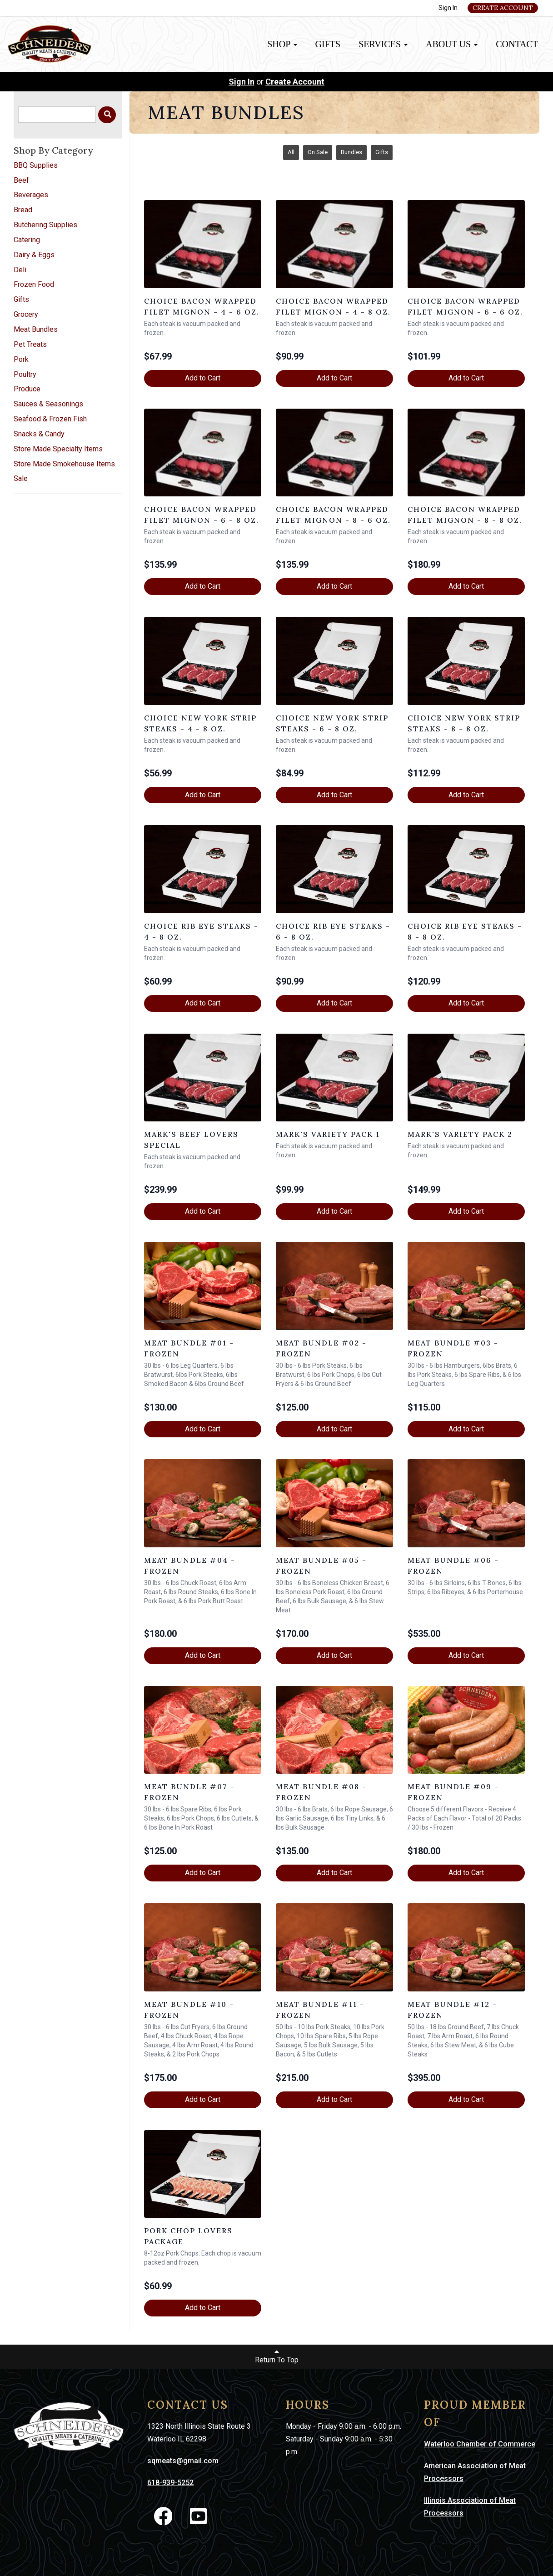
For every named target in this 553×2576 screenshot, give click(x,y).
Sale (21, 478)
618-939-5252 (170, 2482)
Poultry (25, 374)
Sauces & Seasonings (48, 404)
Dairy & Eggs (34, 254)
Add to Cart (202, 378)
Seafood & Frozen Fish (50, 419)
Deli (20, 269)
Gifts (328, 44)
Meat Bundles (36, 329)
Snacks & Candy (39, 434)
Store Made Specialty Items (58, 449)
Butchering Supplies (45, 224)
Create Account (503, 8)
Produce (27, 389)
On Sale (318, 152)
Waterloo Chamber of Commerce (479, 2444)
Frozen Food (34, 284)
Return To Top (277, 2356)
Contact (517, 44)
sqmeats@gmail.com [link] (183, 2460)
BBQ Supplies (36, 165)
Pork (21, 359)
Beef (21, 180)
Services (383, 44)
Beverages (31, 194)
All (291, 152)
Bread (23, 209)
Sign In (448, 7)
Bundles (351, 152)
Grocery (26, 314)
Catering (27, 239)
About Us (452, 44)
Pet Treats (30, 344)
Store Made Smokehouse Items (64, 464)
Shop (282, 44)
